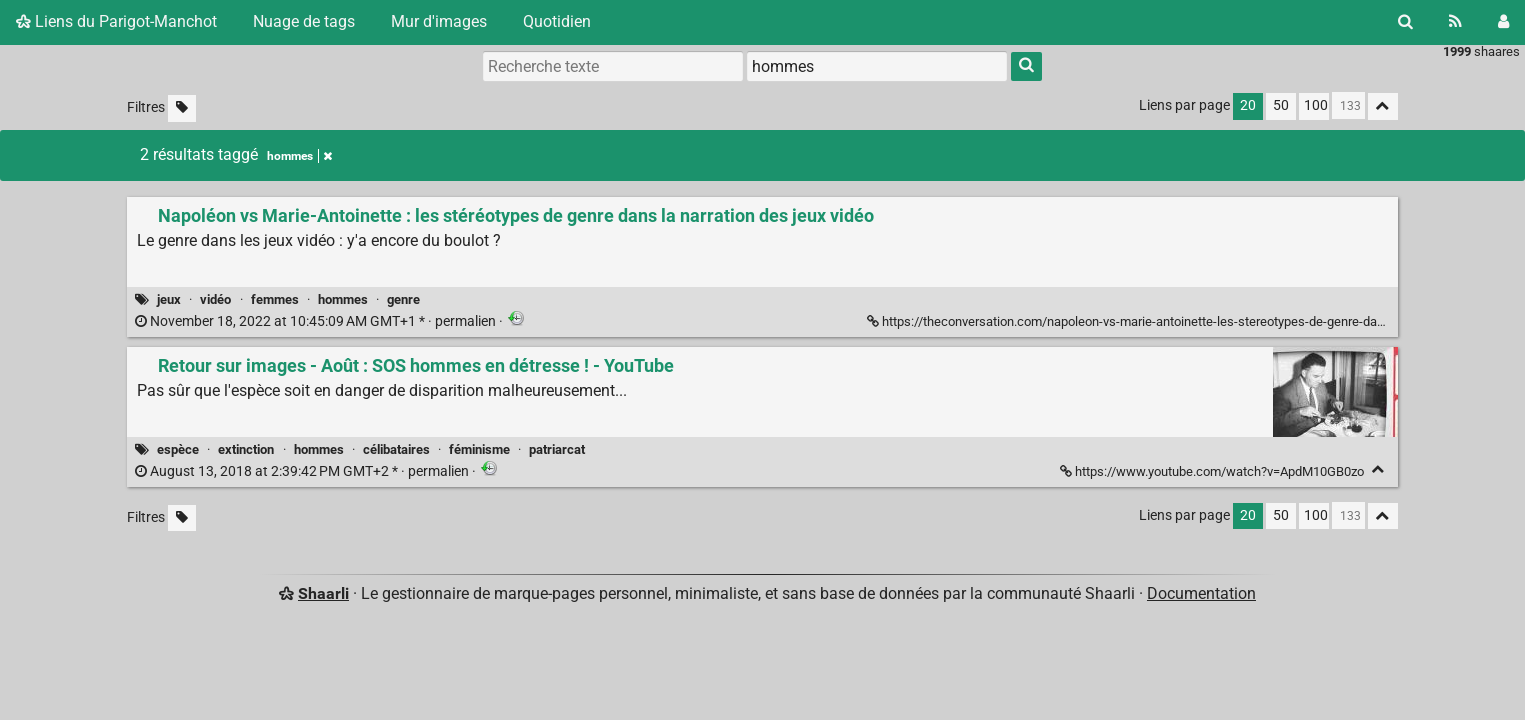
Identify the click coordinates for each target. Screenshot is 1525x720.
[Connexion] (1503, 22)
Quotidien (557, 21)
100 (1316, 105)
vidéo (215, 299)
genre (403, 299)
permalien (317, 321)
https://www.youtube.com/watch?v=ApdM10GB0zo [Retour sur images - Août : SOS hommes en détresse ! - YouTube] (1213, 471)
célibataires (396, 449)
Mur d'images (439, 21)
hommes (343, 299)
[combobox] (877, 66)
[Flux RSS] (1455, 22)
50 (1281, 105)
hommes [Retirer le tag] (299, 156)
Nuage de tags (304, 21)
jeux (169, 299)
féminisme (479, 449)
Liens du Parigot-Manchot (116, 21)
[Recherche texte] (613, 66)
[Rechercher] (1405, 22)
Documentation (1201, 593)
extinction (246, 449)
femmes (275, 299)
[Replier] (1378, 469)
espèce (178, 449)
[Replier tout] (1383, 106)
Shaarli (323, 593)
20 (1248, 105)
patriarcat (557, 449)
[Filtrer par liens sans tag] (182, 108)
